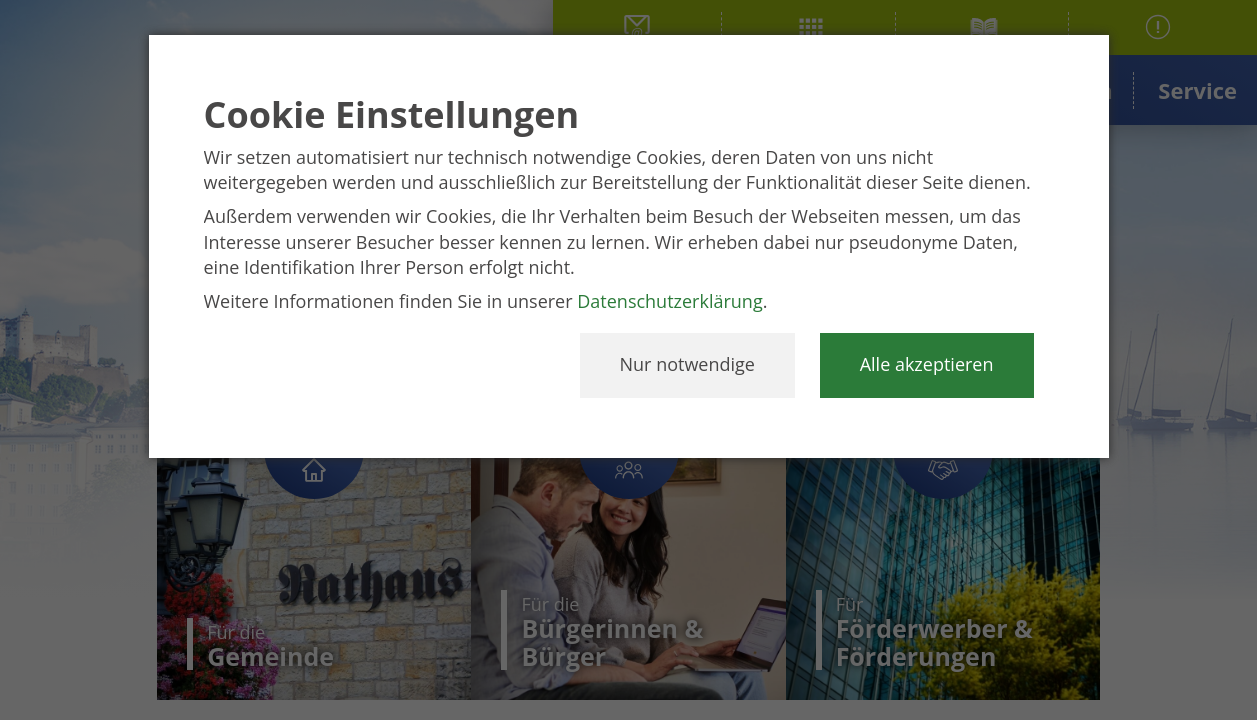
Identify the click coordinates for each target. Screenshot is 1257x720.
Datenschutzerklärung (669, 301)
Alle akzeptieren (927, 364)
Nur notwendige (687, 364)
